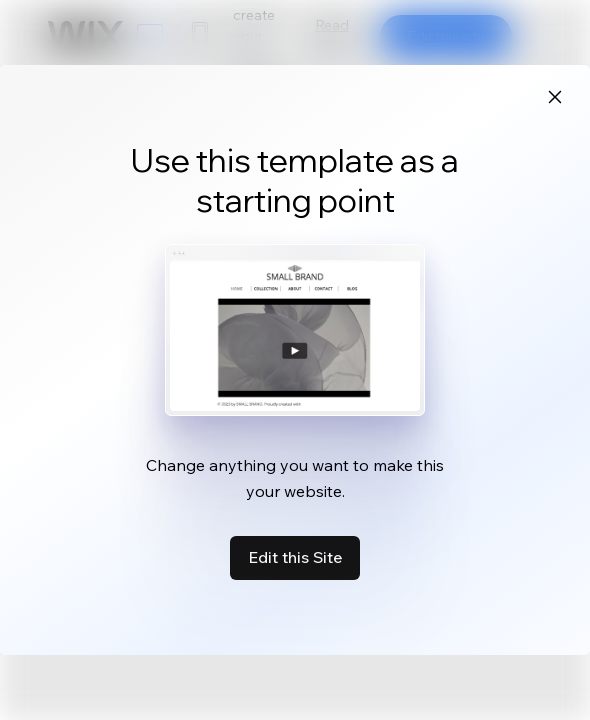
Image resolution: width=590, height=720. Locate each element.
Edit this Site (295, 557)
